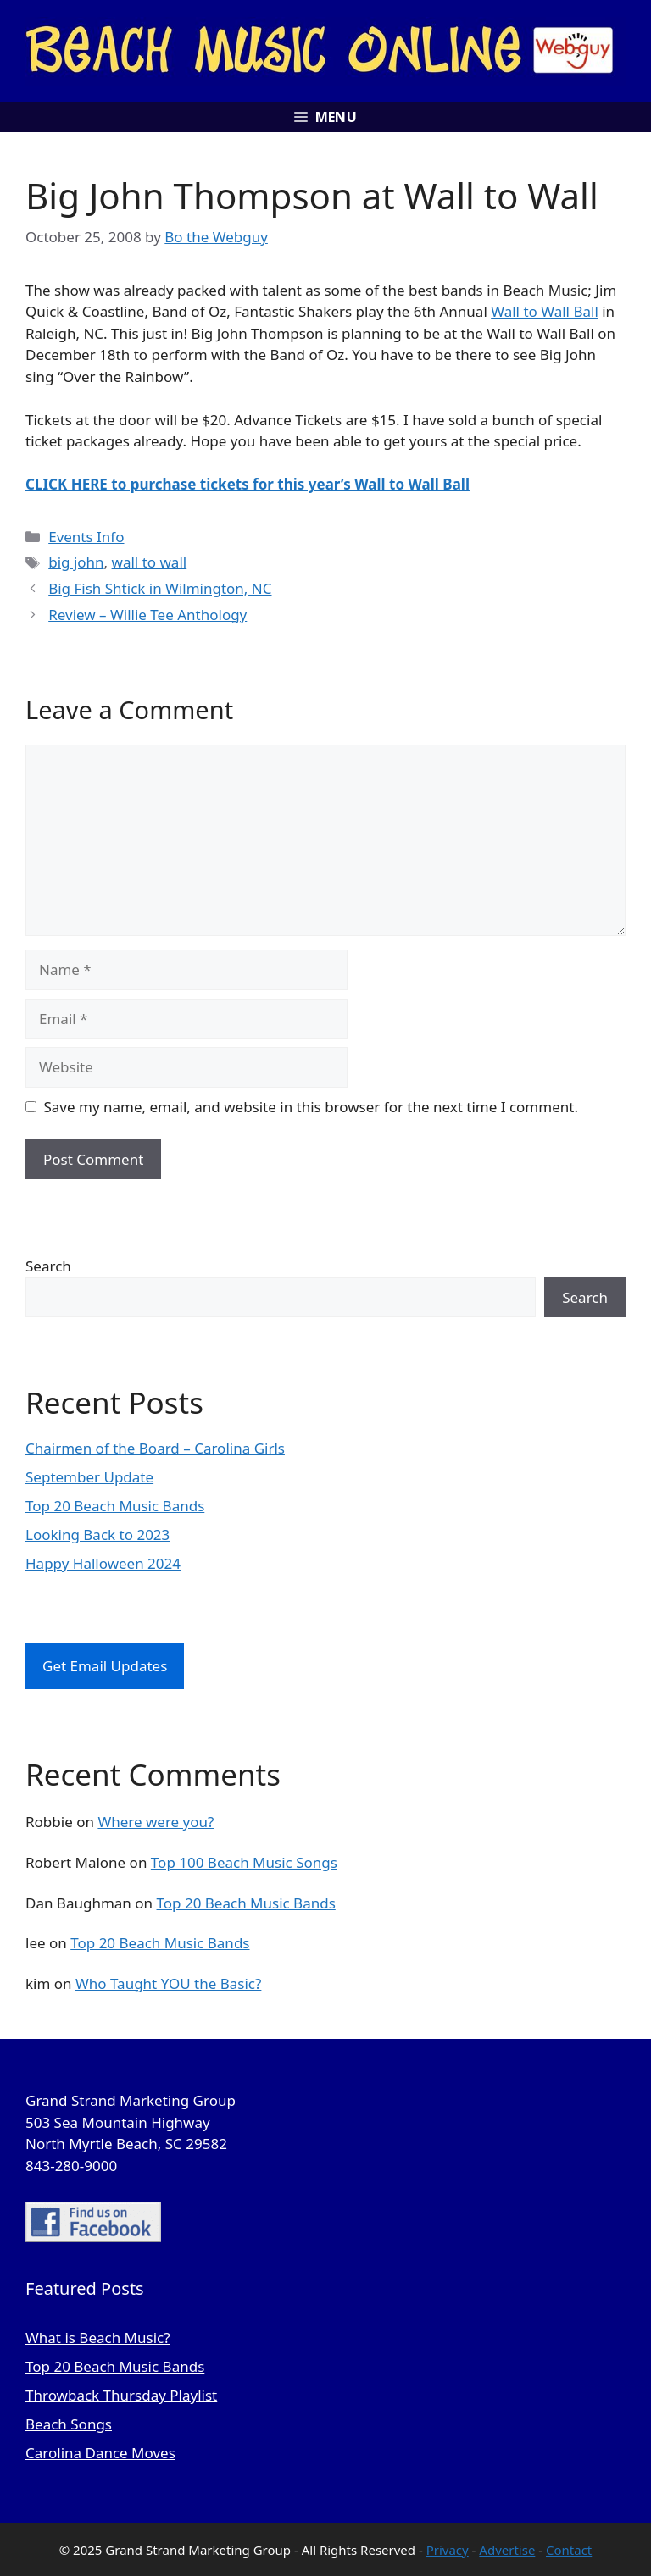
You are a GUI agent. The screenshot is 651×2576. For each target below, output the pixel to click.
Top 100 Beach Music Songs (244, 1862)
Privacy (447, 2549)
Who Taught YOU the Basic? (168, 1983)
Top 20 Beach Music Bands (114, 1505)
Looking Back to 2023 (97, 1534)
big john (75, 562)
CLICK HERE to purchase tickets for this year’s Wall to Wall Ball (247, 484)
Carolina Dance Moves (100, 2452)
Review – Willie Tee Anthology (147, 614)
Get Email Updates (104, 1666)
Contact (569, 2549)
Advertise (507, 2549)
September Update (89, 1477)
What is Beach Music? (97, 2337)
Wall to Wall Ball (544, 311)
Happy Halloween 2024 (103, 1563)
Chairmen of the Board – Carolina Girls (155, 1448)
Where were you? (155, 1821)
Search (48, 1266)
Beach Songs (68, 2424)
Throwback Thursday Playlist (121, 2395)
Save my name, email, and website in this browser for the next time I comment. (311, 1106)
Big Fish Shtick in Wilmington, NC (159, 588)
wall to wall (149, 562)
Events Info (86, 536)
